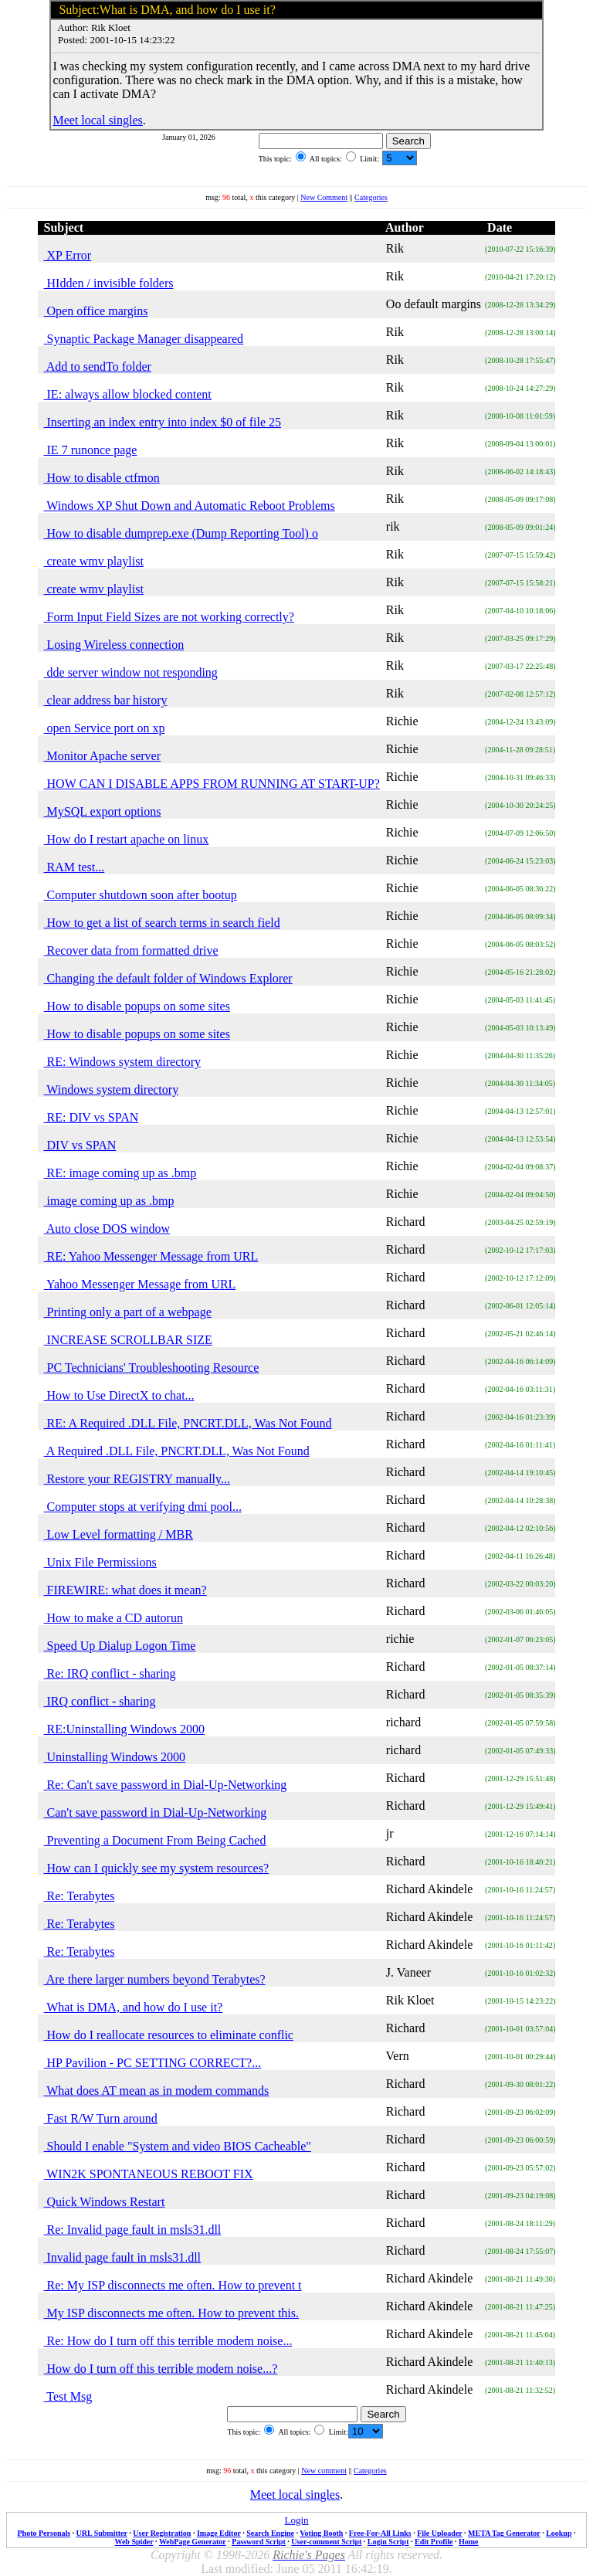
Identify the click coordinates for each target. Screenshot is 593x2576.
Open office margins (96, 310)
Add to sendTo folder (97, 366)
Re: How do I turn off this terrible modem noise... (168, 2340)
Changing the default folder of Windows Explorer (168, 978)
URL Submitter (101, 2533)
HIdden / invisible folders (109, 283)
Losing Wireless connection (114, 644)
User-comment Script (326, 2541)
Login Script (388, 2541)
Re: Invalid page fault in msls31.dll (133, 2229)
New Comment (323, 197)
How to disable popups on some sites (137, 1006)
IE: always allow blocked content (128, 394)
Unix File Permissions (100, 1562)
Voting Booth (321, 2533)
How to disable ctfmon (102, 477)
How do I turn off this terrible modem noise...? (161, 2368)
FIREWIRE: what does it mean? (125, 1590)
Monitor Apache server (102, 755)
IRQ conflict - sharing (100, 1701)
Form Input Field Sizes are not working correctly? (169, 616)
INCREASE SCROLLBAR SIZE (128, 1339)
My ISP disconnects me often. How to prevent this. (171, 2313)
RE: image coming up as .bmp (120, 1172)
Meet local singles (97, 120)
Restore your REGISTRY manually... (137, 1478)
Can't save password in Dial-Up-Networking (155, 1812)
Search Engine (270, 2533)
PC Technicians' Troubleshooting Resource (151, 1367)
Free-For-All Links (380, 2533)
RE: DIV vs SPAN (91, 1117)
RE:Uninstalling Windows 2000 (124, 1729)
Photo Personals (44, 2533)
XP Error (68, 255)
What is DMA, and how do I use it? (133, 2007)
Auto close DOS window (107, 1228)
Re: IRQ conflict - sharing (110, 1673)
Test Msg (68, 2396)
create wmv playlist (94, 561)
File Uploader (439, 2533)
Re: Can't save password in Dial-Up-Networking (165, 1784)
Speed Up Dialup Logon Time (120, 1645)
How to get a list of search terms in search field (162, 922)
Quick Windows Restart (104, 2201)
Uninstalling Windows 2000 (115, 1756)
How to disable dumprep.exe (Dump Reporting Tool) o (181, 533)
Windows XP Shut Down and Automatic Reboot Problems (189, 505)
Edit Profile (434, 2541)
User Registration (162, 2533)
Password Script (259, 2541)
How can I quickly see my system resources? (156, 1868)
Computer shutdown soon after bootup (140, 894)
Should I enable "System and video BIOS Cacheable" (177, 2146)
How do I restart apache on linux (126, 839)
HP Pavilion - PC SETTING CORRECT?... (153, 2062)
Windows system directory (111, 1089)
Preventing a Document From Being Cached (155, 1840)
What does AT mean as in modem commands (156, 2090)
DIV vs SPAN (80, 1145)
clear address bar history (106, 700)
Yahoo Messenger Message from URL (140, 1284)
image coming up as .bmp (109, 1200)
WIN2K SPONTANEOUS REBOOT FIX (148, 2174)
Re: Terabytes (79, 1895)
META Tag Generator (504, 2533)
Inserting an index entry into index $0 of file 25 (162, 422)
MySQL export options (102, 811)
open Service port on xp (104, 728)
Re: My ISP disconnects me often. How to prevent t (173, 2285)
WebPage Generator (192, 2541)
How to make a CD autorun (113, 1617)
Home (469, 2541)
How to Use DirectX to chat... (119, 1395)
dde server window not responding (131, 672)
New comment (324, 2470)
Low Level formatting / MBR (118, 1534)
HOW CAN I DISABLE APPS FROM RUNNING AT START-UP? (212, 783)
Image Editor (219, 2533)
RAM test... (74, 867)
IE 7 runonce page (90, 449)
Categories (371, 197)
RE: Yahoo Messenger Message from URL (151, 1256)
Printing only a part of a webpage (128, 1312)
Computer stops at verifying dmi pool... (143, 1506)
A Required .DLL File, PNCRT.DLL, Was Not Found (177, 1451)
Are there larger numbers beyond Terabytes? (155, 1979)
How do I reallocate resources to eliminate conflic (168, 2034)
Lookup (558, 2533)
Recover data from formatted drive (131, 950)
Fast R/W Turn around (101, 2118)
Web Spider (133, 2541)
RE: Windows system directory (122, 1061)
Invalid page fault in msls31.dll (123, 2257)
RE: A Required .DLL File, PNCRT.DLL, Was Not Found (188, 1423)
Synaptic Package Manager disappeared (144, 338)
